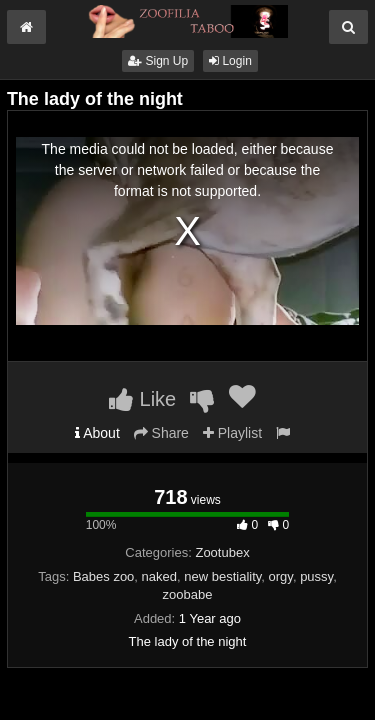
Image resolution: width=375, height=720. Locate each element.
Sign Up (158, 61)
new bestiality (222, 576)
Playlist (232, 433)
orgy (281, 576)
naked (159, 576)
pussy (316, 576)
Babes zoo (103, 576)
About (97, 433)
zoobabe (188, 594)
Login (230, 61)
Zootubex (222, 552)
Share (161, 433)
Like (142, 399)
